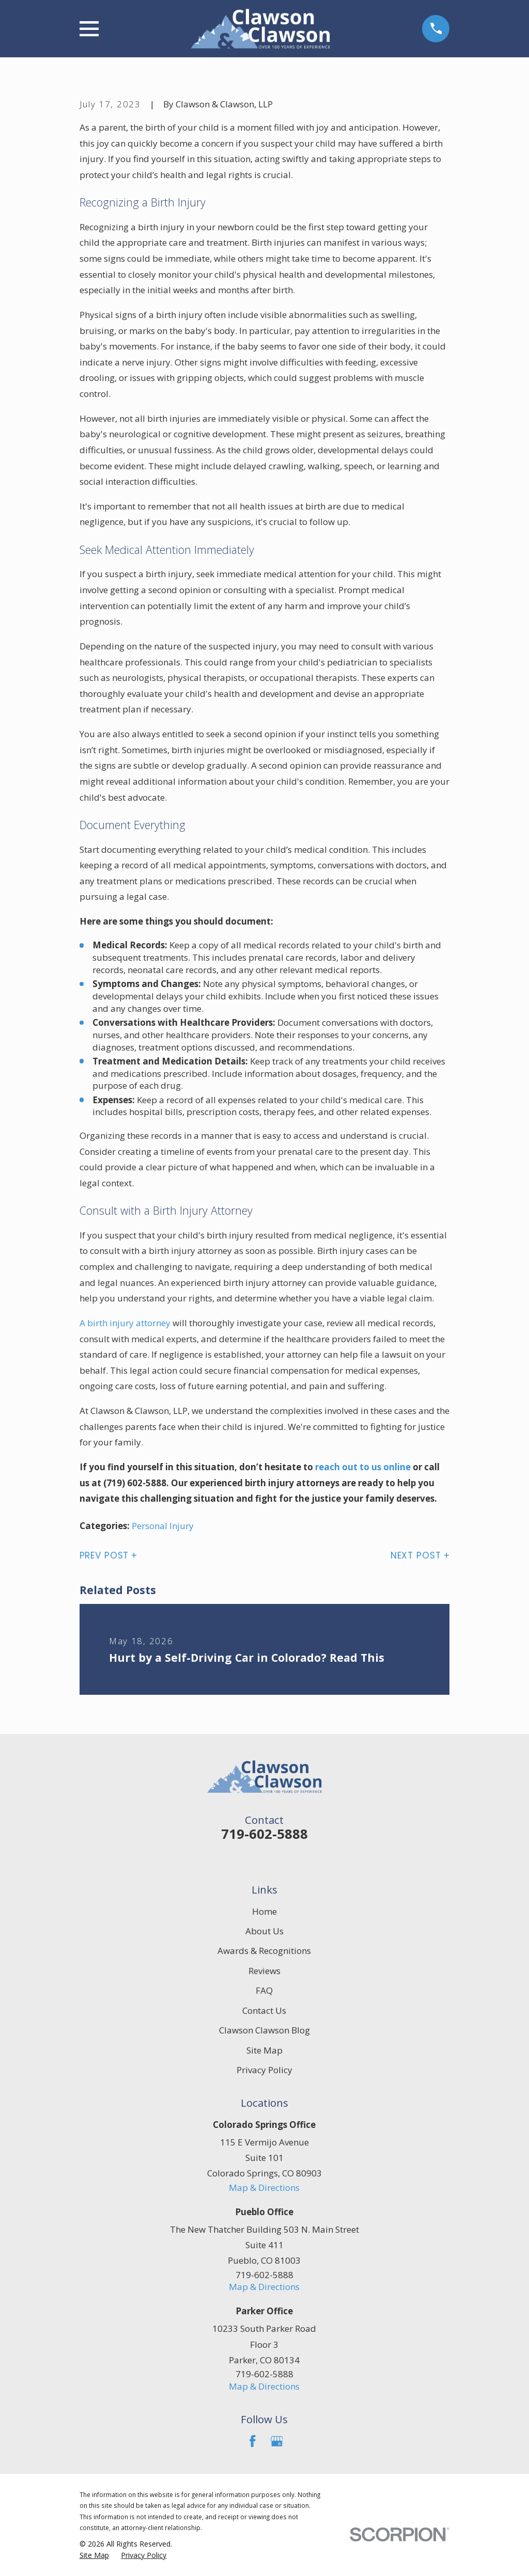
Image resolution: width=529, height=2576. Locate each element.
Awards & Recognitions (264, 1951)
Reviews (264, 1971)
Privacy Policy (264, 2070)
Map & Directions (264, 2187)
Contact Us (264, 2010)
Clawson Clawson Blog (264, 2030)
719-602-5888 (264, 1833)
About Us (264, 1931)
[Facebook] (252, 2441)
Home (264, 1911)
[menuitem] (94, 2555)
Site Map (264, 2050)
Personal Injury (163, 1526)
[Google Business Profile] (277, 2441)
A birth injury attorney (125, 1323)
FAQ (264, 1990)
